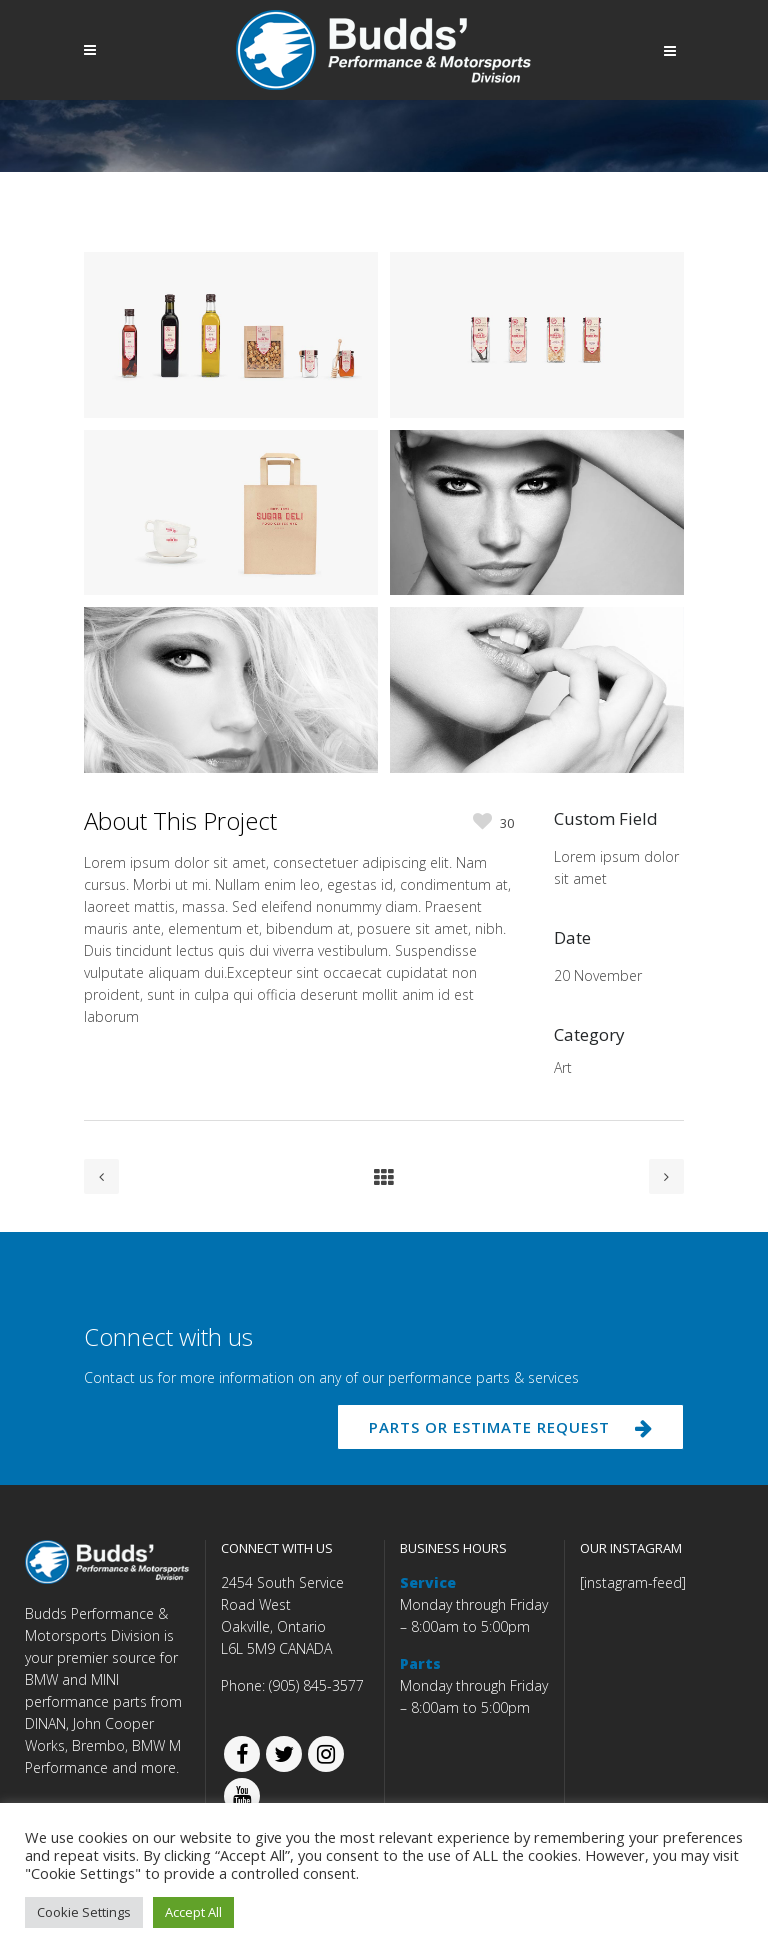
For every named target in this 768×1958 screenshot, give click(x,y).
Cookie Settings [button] (84, 1912)
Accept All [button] (193, 1912)
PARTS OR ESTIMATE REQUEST (511, 1427)
